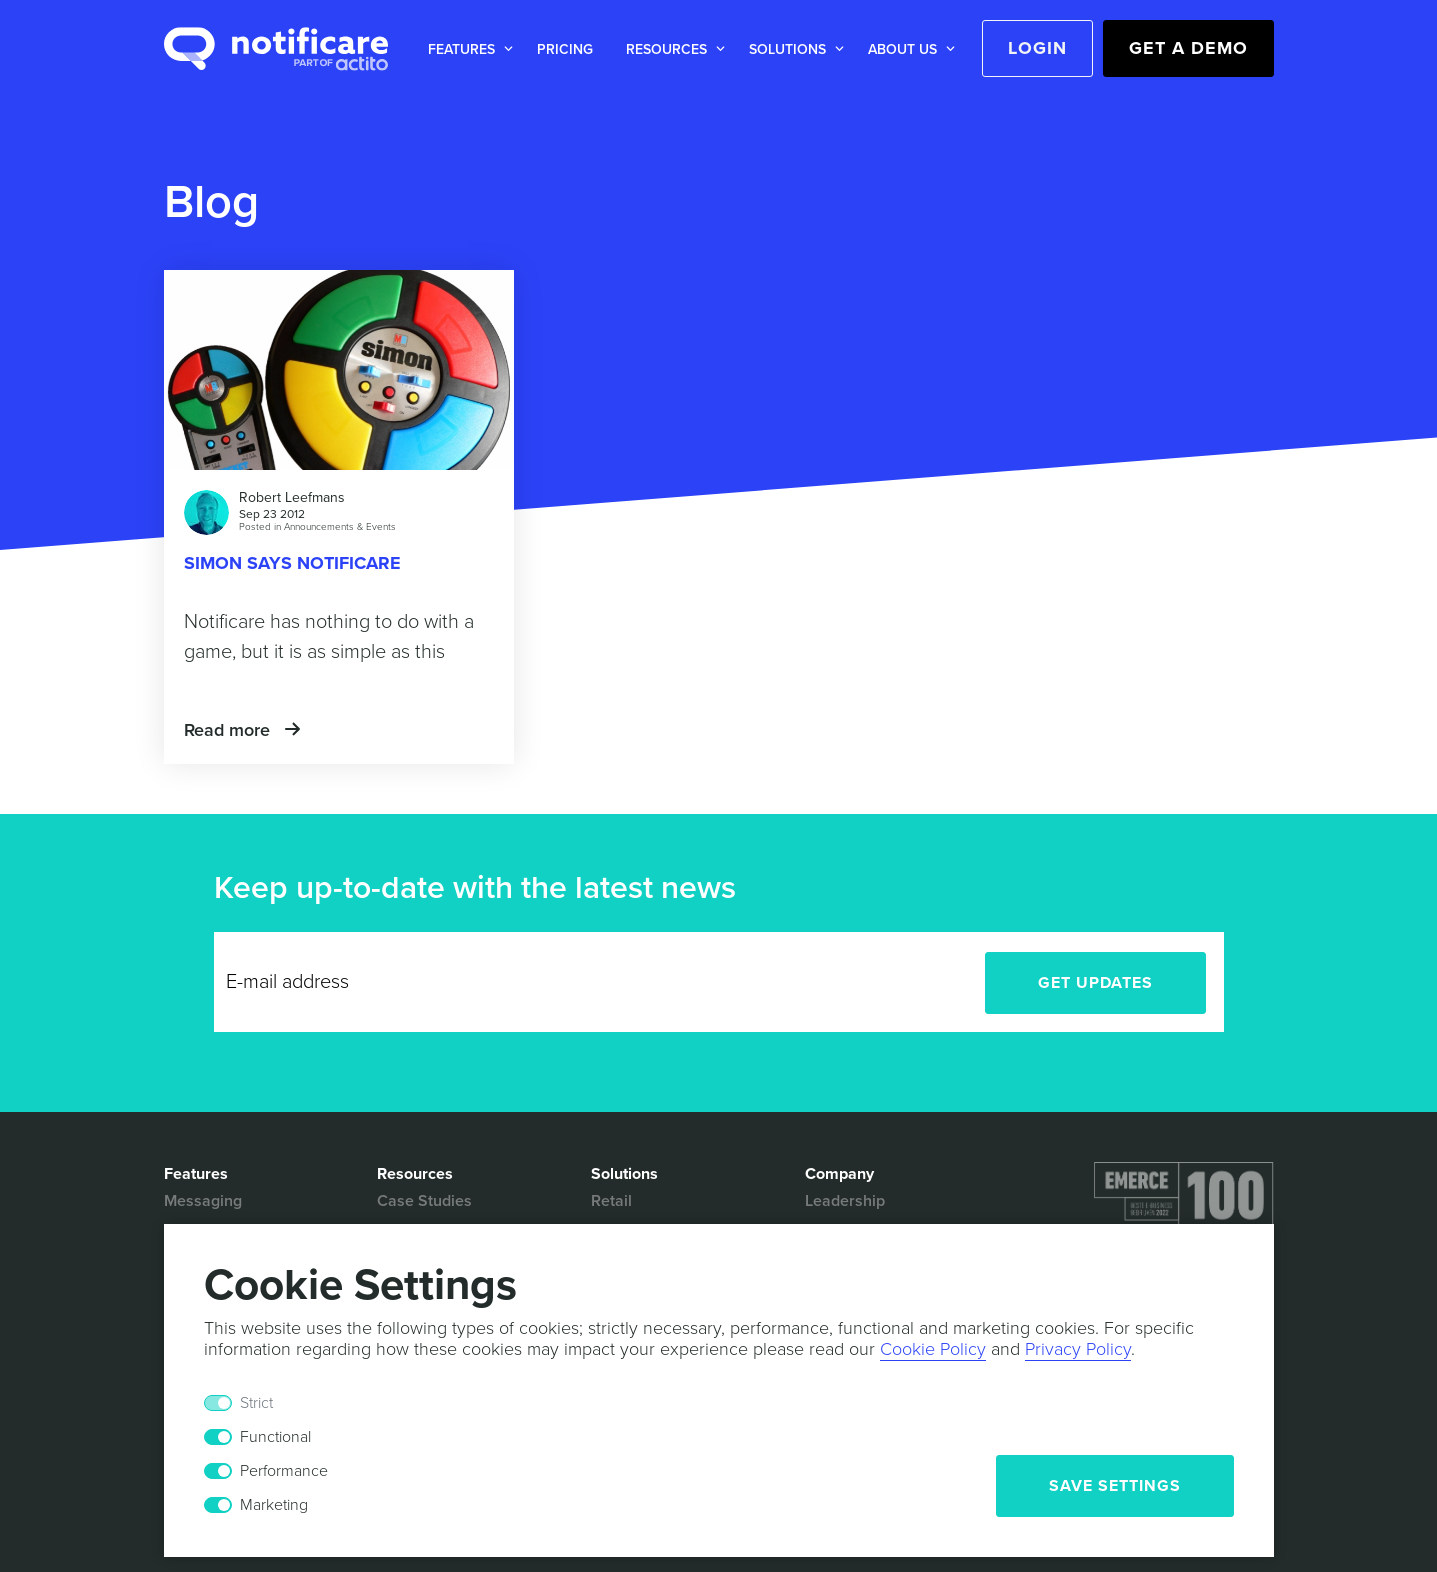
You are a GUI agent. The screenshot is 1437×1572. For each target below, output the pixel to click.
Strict (256, 1403)
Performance (284, 1471)
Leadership (845, 1201)
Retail (611, 1201)
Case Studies (424, 1201)
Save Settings (1115, 1486)
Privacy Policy (1078, 1349)
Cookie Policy (933, 1349)
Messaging (203, 1201)
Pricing (565, 49)
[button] (466, 49)
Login (1037, 48)
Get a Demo (1188, 48)
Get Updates (1095, 983)
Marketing (274, 1505)
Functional (275, 1437)
